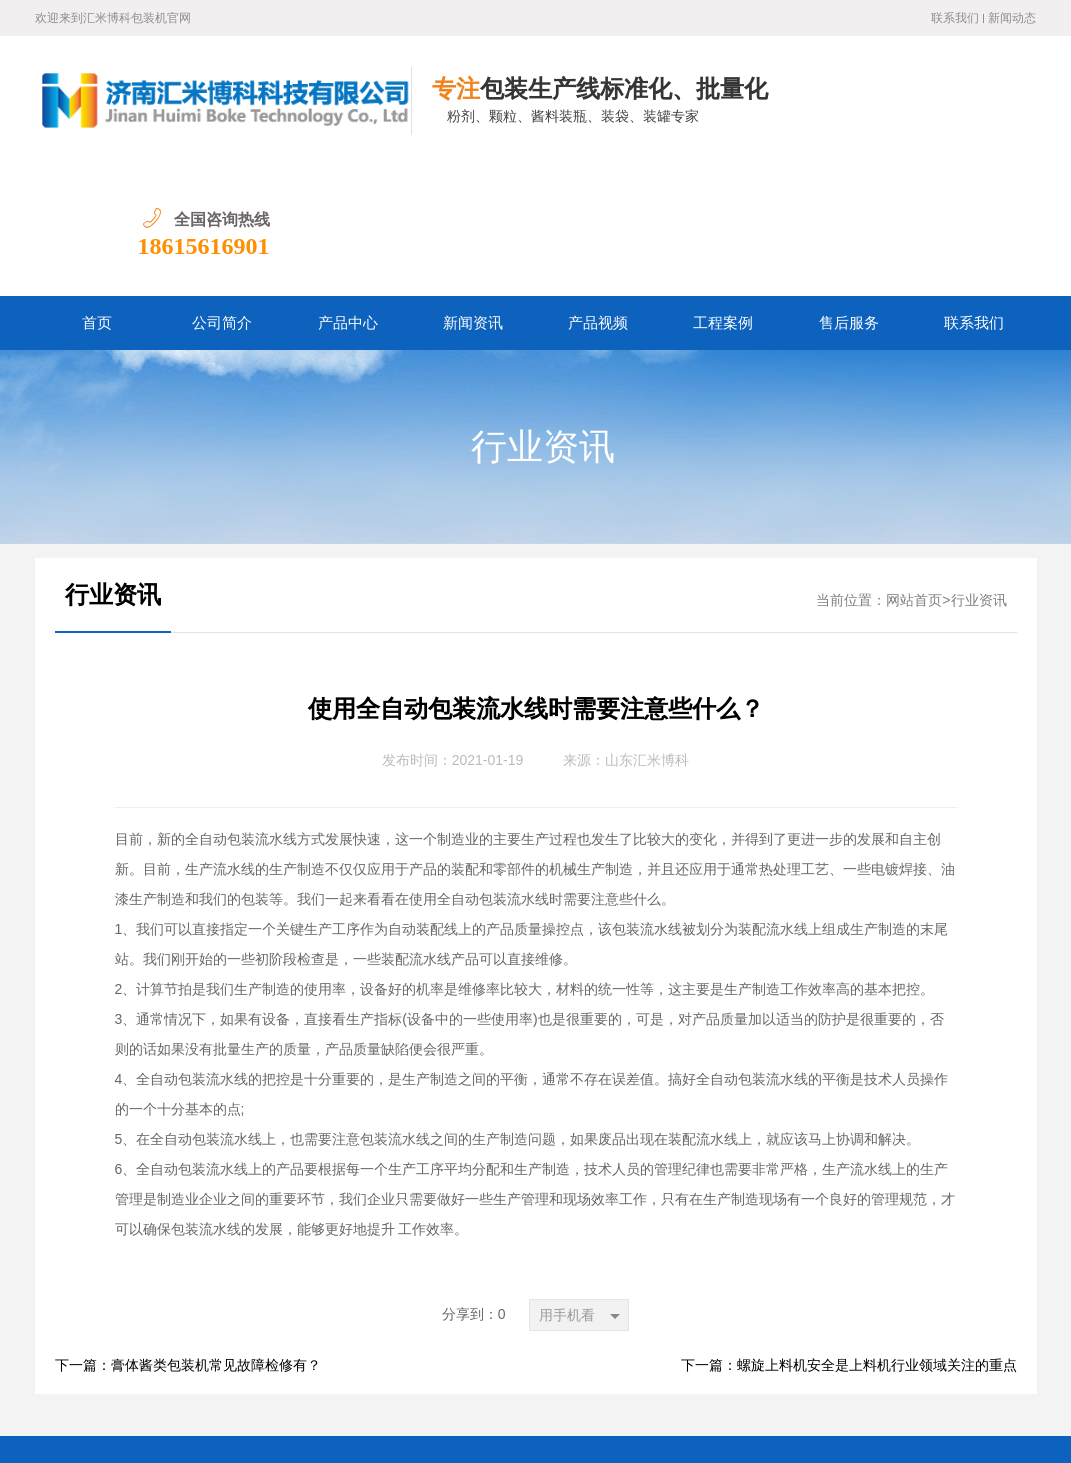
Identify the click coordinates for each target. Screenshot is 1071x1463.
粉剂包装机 (240, 1341)
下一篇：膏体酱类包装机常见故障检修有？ (188, 1235)
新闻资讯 (473, 193)
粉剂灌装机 (329, 1341)
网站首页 (914, 470)
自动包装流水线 (698, 1341)
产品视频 (598, 193)
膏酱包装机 (595, 1341)
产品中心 (348, 193)
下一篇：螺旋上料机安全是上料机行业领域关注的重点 (849, 1235)
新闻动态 (1012, 18)
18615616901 (970, 116)
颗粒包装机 (418, 1341)
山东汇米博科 (647, 630)
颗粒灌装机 (507, 1341)
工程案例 (723, 193)
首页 (97, 193)
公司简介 (222, 193)
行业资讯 (543, 317)
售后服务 (849, 193)
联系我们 (955, 18)
